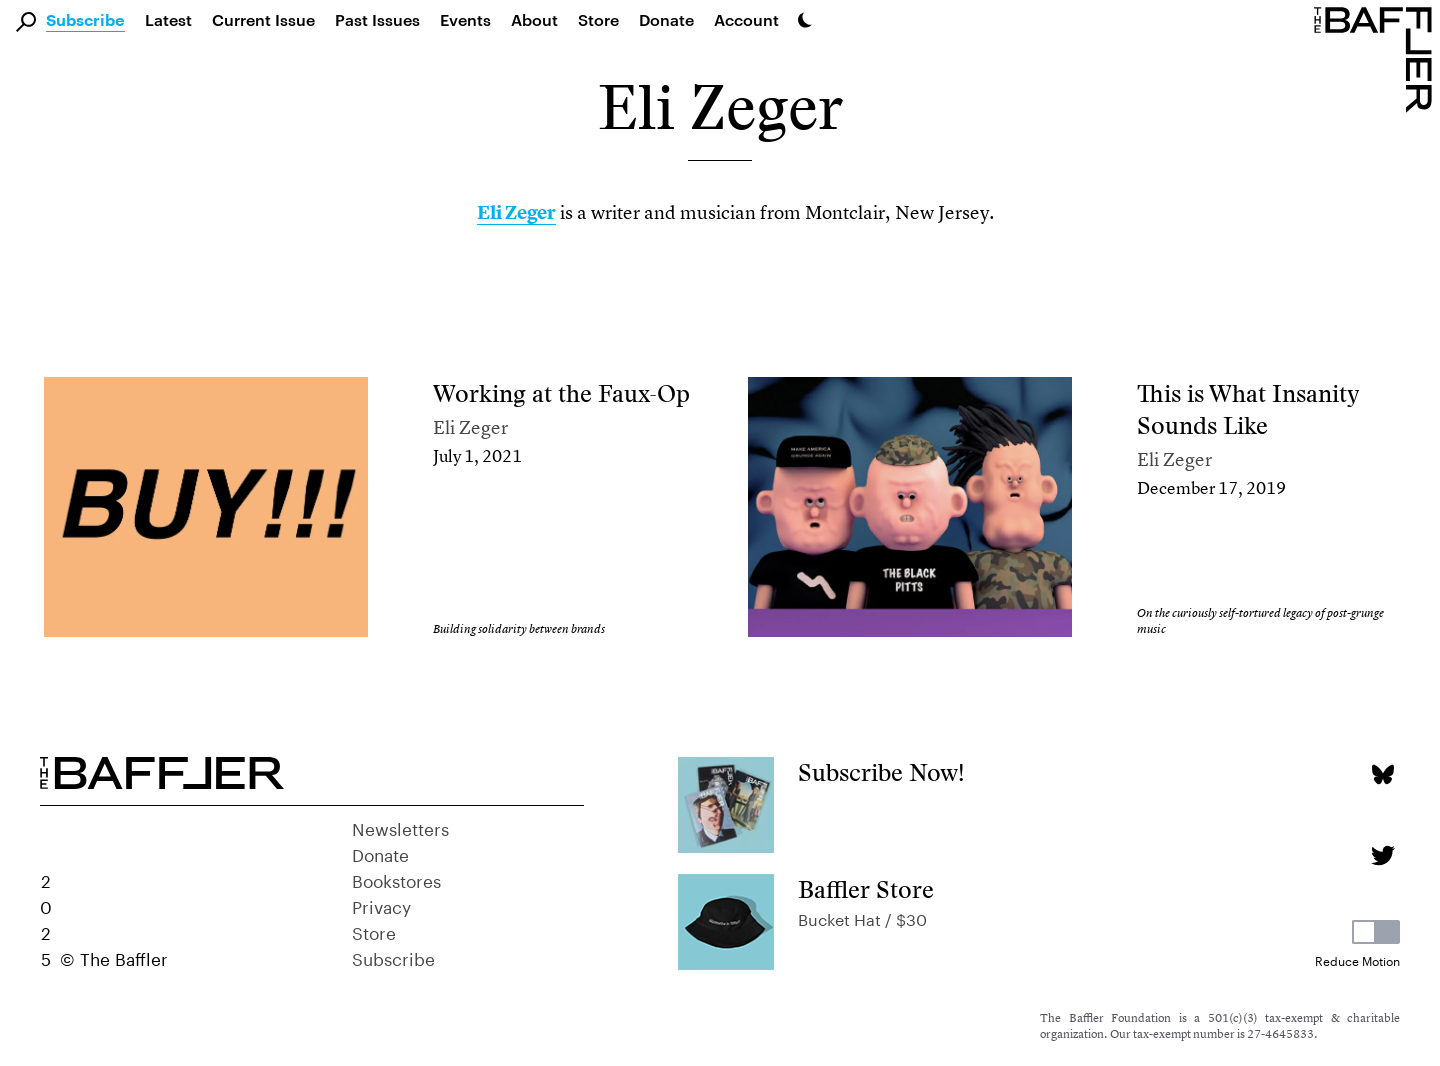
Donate (666, 19)
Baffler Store (866, 889)
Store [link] (598, 19)
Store (374, 931)
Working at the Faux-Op (561, 393)
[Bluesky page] (1382, 774)
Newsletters (400, 827)
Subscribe (85, 21)
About (534, 19)
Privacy (381, 905)
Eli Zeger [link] (516, 212)
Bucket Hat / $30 (862, 917)
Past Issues (377, 19)
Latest (168, 19)
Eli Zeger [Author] (470, 427)
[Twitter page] (1382, 855)
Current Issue (263, 19)
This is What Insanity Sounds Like (1248, 409)
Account (746, 19)
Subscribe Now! (881, 772)
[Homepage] (1377, 58)
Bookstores (396, 879)
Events (465, 19)
